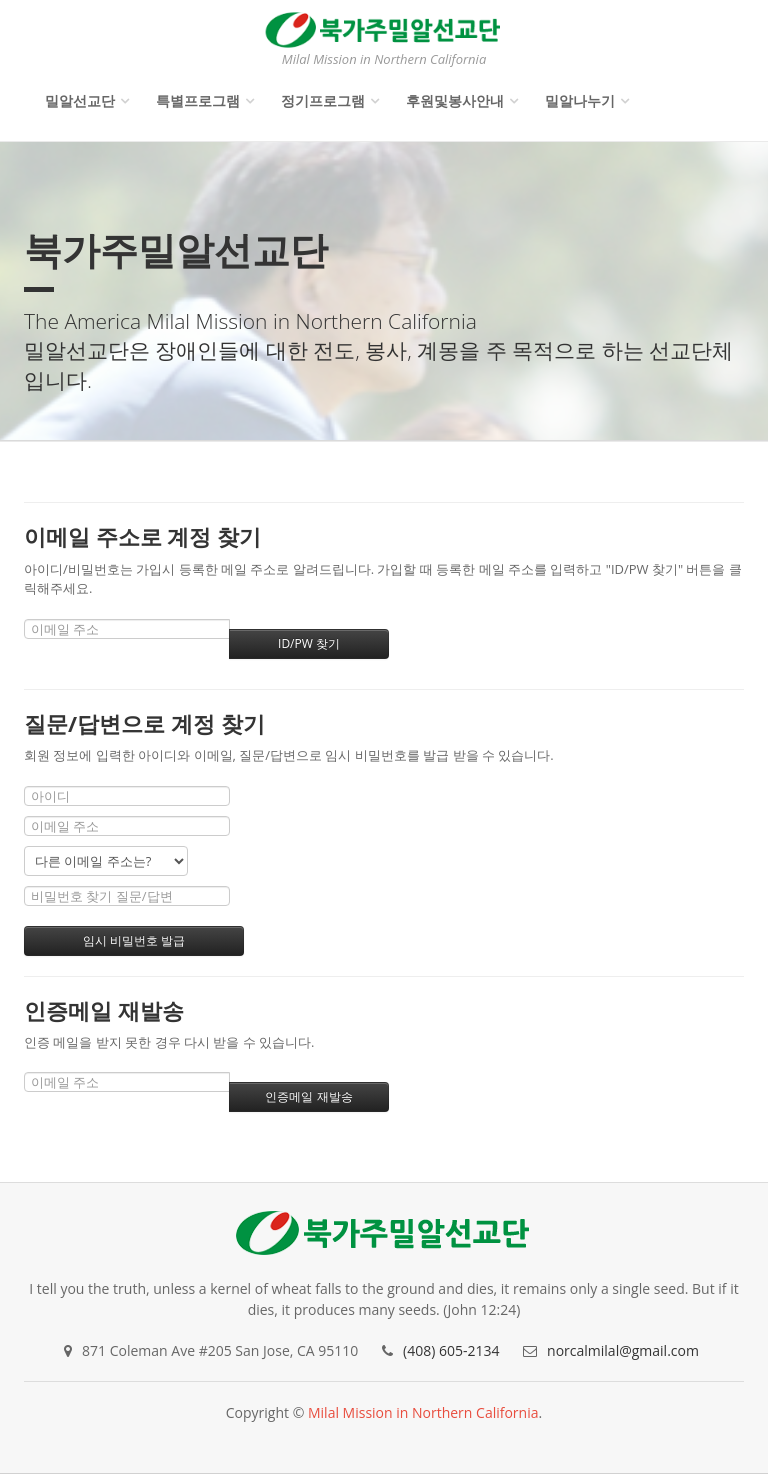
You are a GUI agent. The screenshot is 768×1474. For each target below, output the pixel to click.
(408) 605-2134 (451, 1350)
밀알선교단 (80, 100)
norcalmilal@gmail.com (623, 1350)
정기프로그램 (323, 100)
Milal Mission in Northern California (423, 1412)
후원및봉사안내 (455, 100)
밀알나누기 (580, 100)
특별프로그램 (198, 100)
